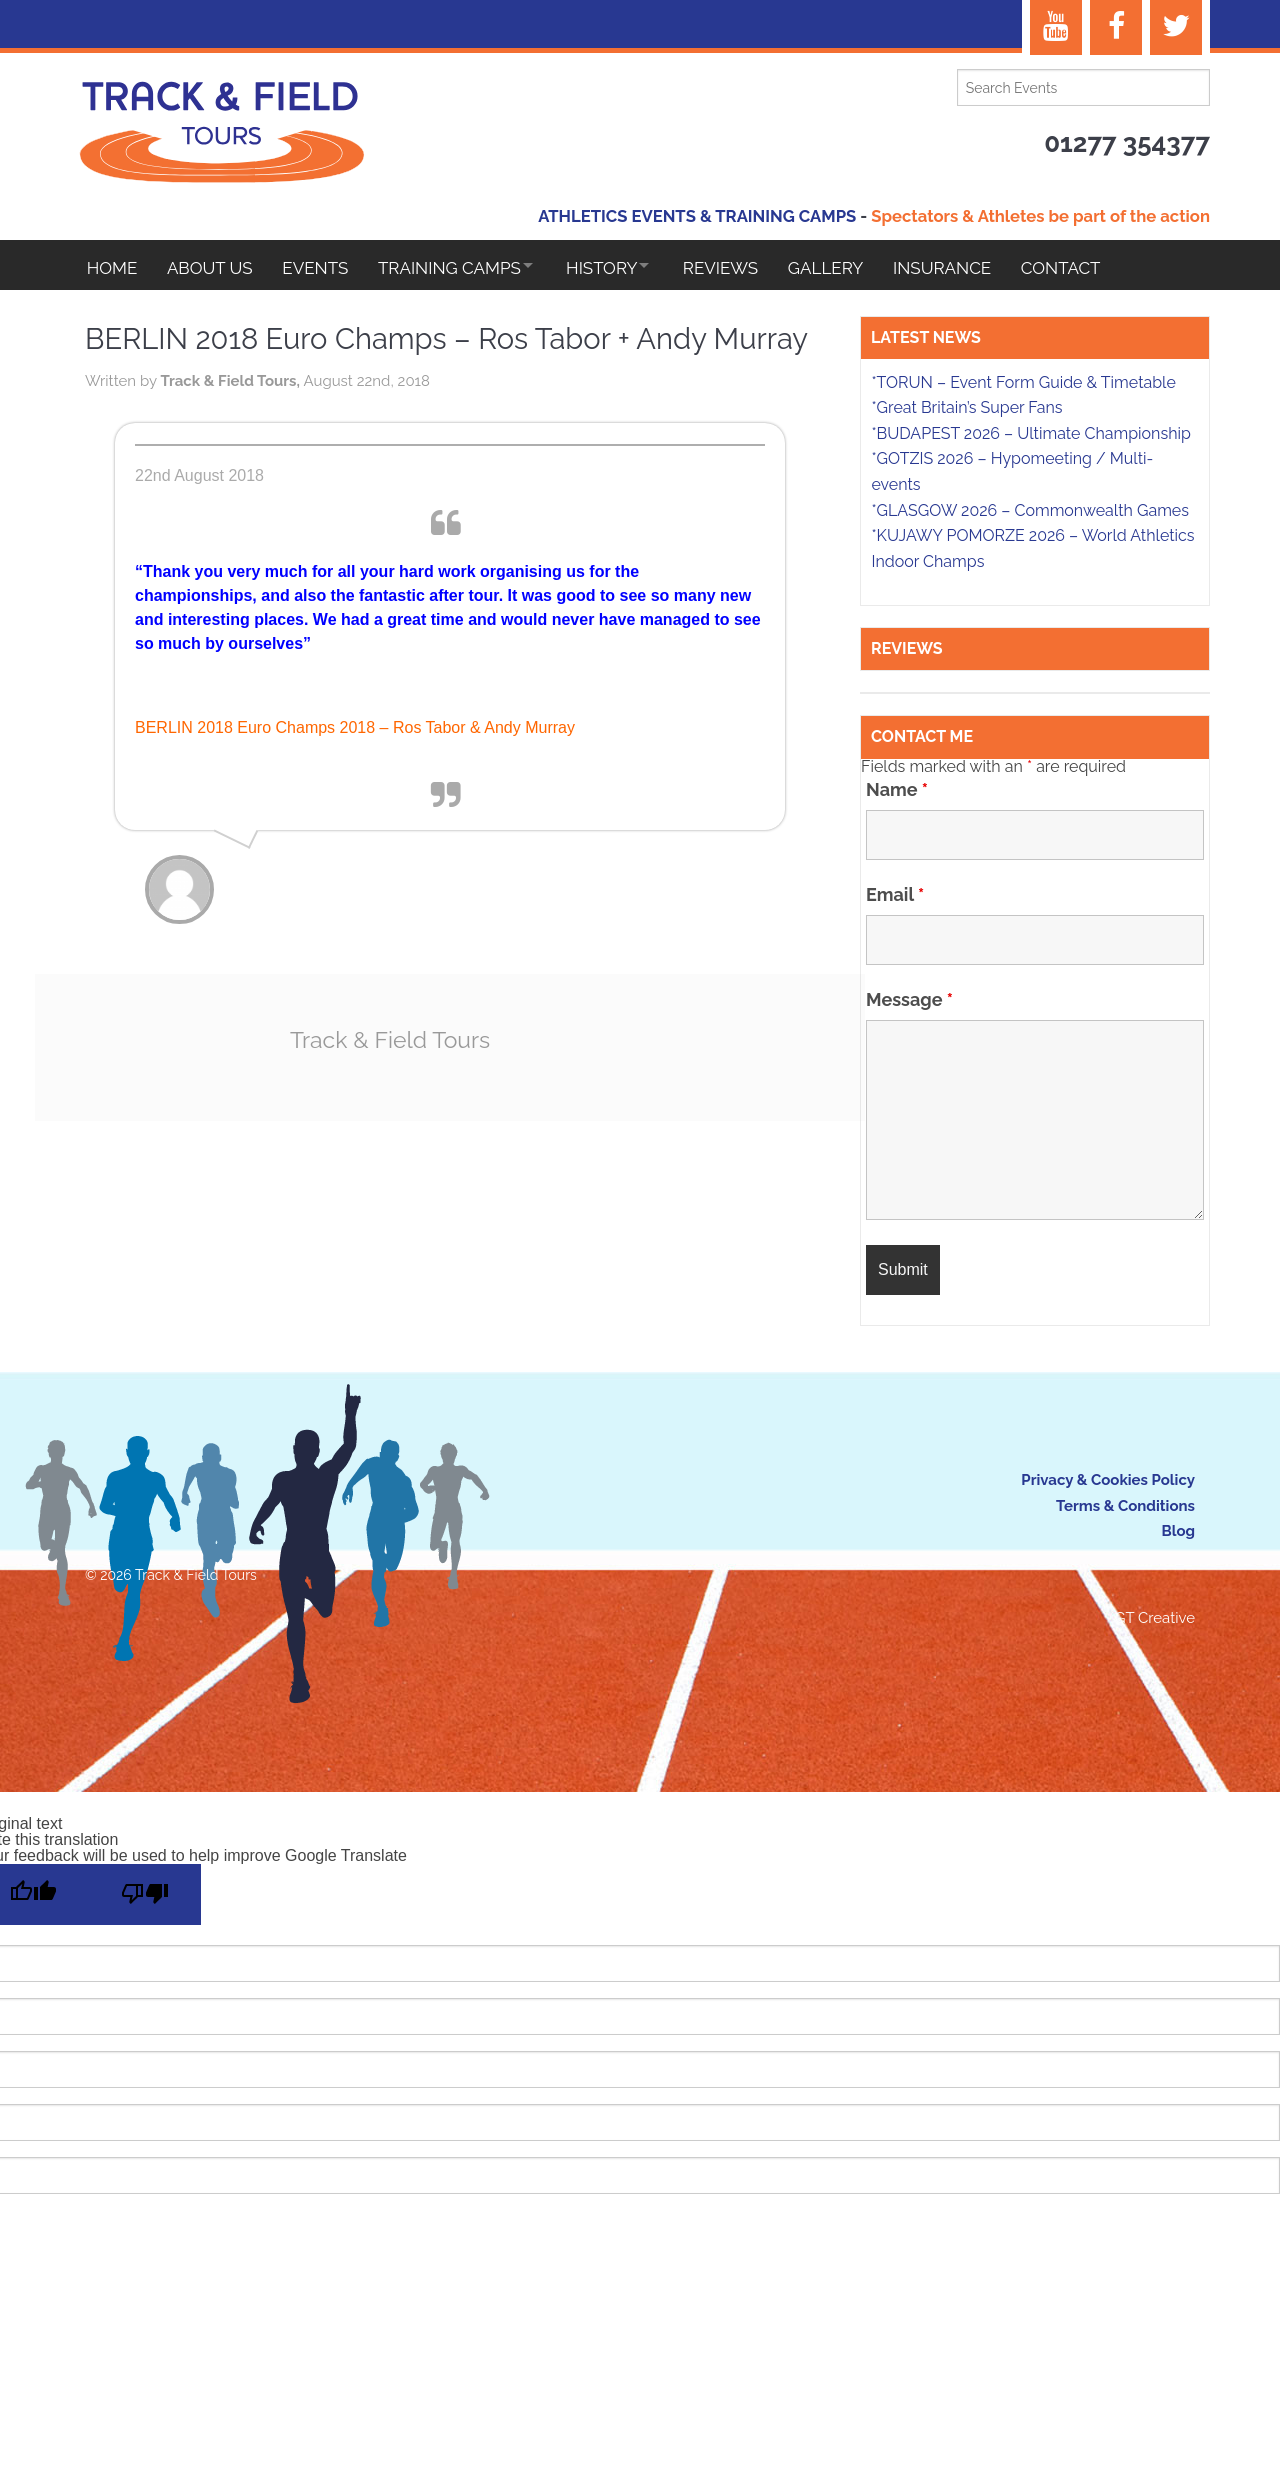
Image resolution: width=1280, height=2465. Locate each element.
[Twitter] (1176, 27)
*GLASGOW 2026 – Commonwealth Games (1030, 513)
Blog (1178, 1534)
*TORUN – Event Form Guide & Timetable (1023, 385)
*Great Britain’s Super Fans (966, 410)
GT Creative (1155, 1621)
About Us (214, 268)
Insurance (977, 268)
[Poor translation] (145, 1897)
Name (897, 792)
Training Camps (460, 268)
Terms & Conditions (1125, 1509)
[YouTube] (1056, 27)
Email (895, 897)
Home (112, 268)
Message (909, 1002)
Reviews (747, 268)
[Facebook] (1116, 27)
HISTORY (620, 268)
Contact (1099, 268)
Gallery (857, 268)
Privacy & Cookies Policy (1108, 1483)
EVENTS (323, 268)
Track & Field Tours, (231, 433)
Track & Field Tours (390, 1090)
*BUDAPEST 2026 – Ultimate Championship (1030, 436)
